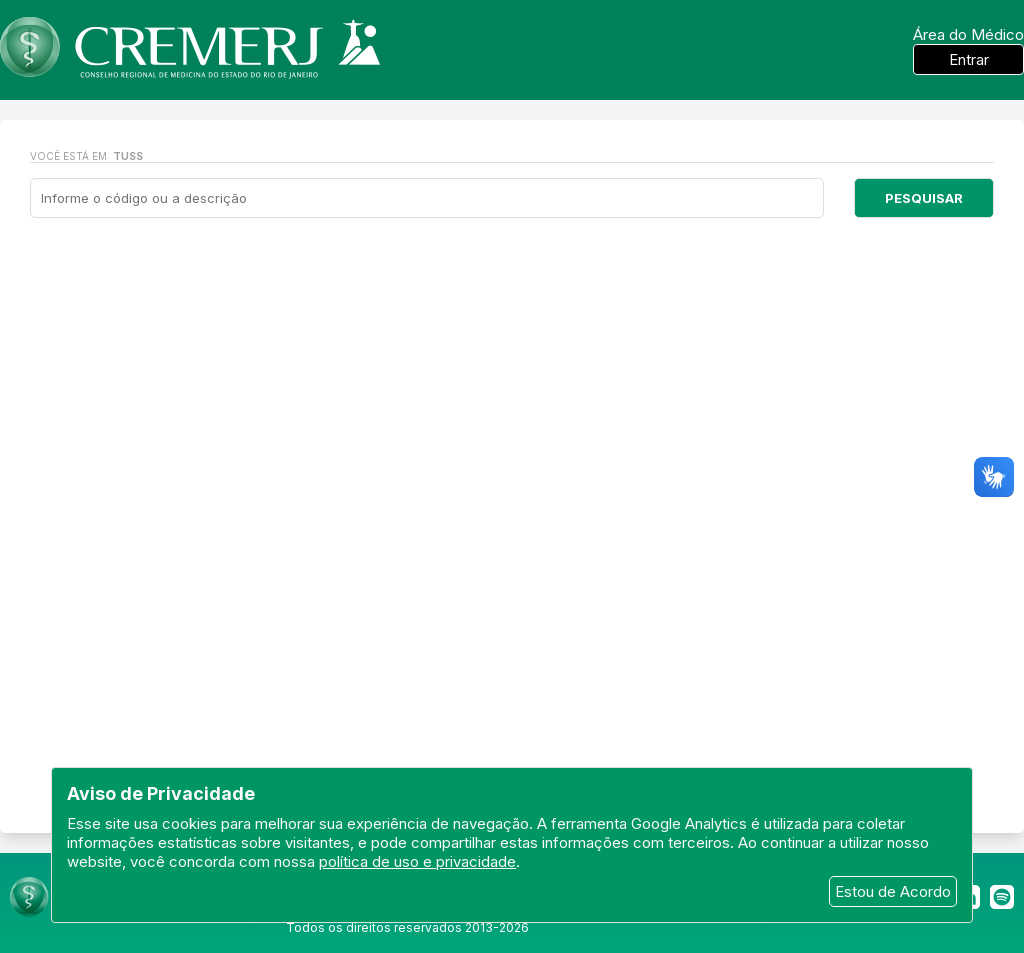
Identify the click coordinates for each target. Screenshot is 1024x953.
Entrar (969, 59)
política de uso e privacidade (417, 861)
